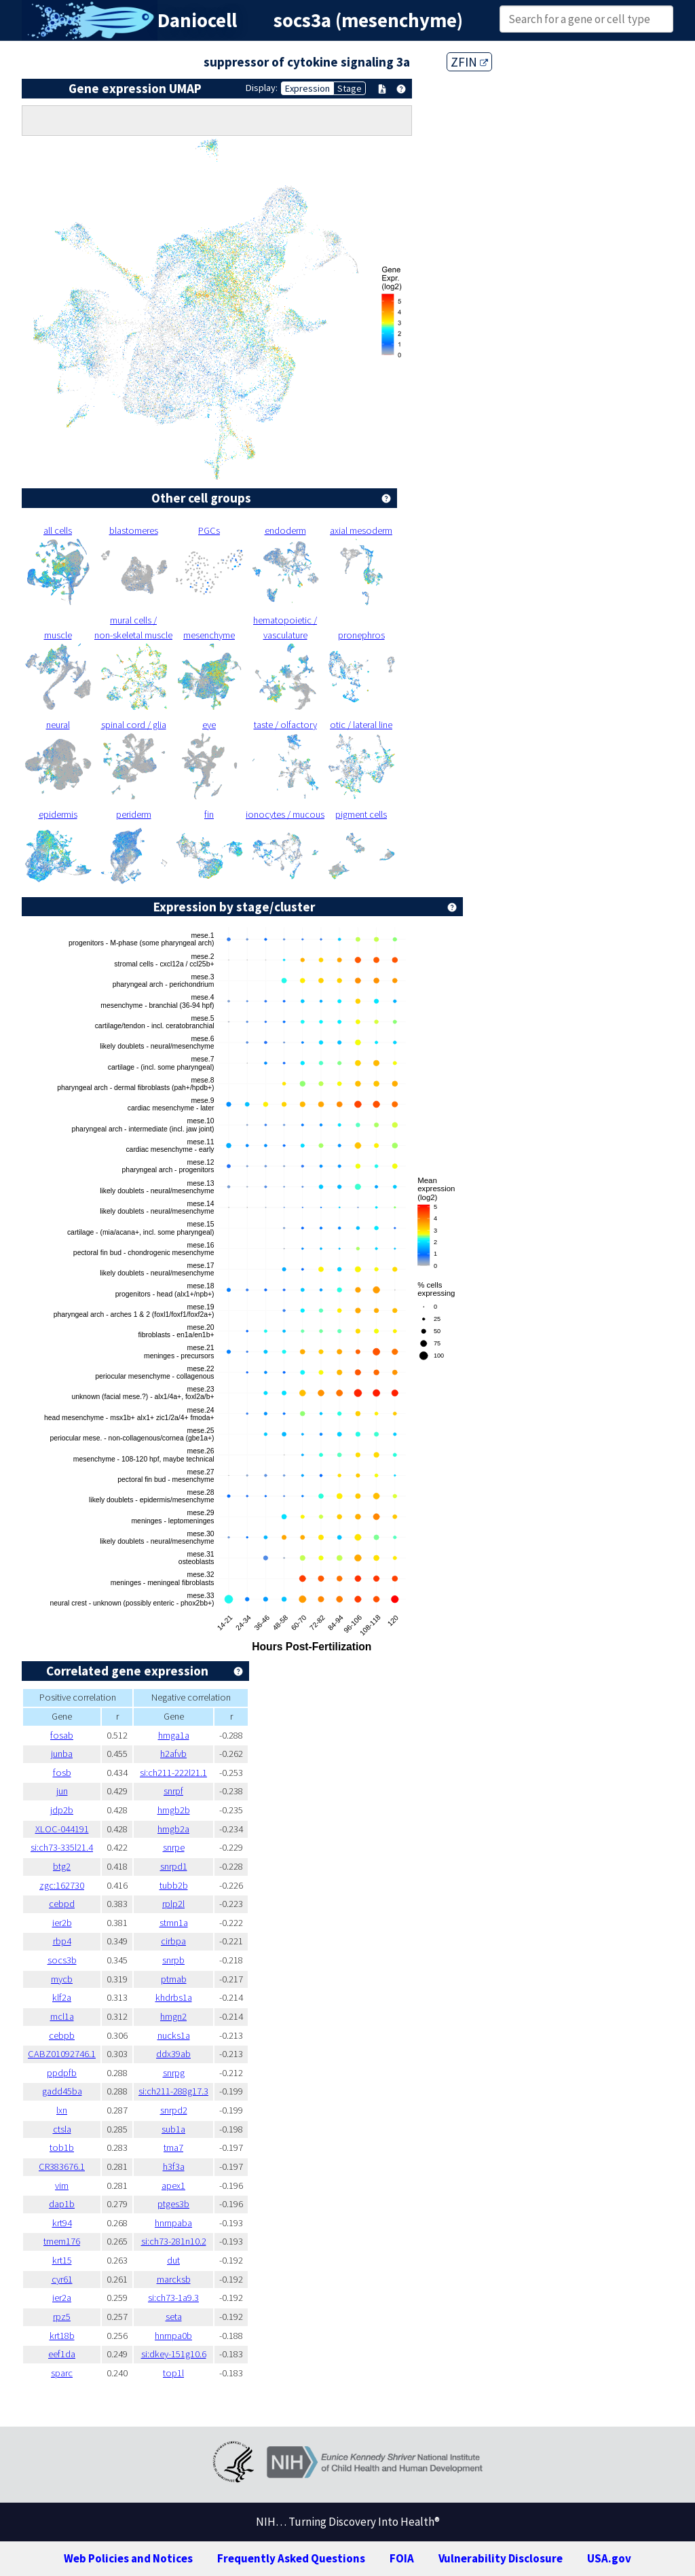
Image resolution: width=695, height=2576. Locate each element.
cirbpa (173, 1941)
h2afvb (173, 1753)
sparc (62, 2373)
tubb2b (173, 1885)
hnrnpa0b (173, 2335)
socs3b (62, 1960)
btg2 (62, 1866)
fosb (62, 1772)
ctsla (62, 2129)
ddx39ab (173, 2054)
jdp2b (61, 1810)
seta (174, 2316)
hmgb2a (173, 1829)
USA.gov (609, 2558)
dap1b (62, 2204)
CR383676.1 (62, 2166)
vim (62, 2185)
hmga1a (173, 1735)
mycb (62, 1979)
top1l (173, 2373)
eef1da (61, 2354)
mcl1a (62, 2016)
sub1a (173, 2129)
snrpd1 (173, 1866)
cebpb (62, 2035)
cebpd (62, 1904)
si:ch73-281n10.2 (173, 2241)
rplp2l (173, 1904)
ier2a (61, 2297)
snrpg (174, 2073)
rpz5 (62, 2316)
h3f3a (174, 2166)
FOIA (402, 2558)
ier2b (62, 1923)
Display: (262, 87)
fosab (61, 1735)
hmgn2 (173, 2016)
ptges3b (173, 2204)
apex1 (173, 2185)
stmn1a (173, 1923)
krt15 (62, 2260)
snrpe (174, 1847)
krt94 (62, 2223)
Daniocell (197, 20)
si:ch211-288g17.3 (173, 2091)
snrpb (173, 1960)
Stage (349, 88)
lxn (61, 2110)
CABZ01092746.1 (62, 2054)
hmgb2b (173, 1810)
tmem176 (61, 2241)
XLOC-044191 (62, 1829)
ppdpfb (62, 2073)
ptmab (174, 1979)
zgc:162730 (61, 1885)
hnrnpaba (173, 2223)
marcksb (174, 2279)
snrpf (173, 1791)
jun (62, 1791)
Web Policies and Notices (128, 2558)
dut (173, 2260)
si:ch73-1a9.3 (173, 2297)
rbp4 (62, 1941)
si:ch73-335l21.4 (62, 1847)
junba (62, 1753)
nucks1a (173, 2035)
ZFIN (469, 62)
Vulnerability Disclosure (500, 2558)
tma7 (173, 2147)
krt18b (62, 2335)
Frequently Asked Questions (291, 2558)
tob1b (62, 2147)
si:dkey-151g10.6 (173, 2354)
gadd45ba (62, 2091)
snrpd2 (173, 2110)
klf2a (61, 1997)
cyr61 (62, 2279)
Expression (307, 88)
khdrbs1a (173, 1997)
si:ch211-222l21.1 (173, 1772)
